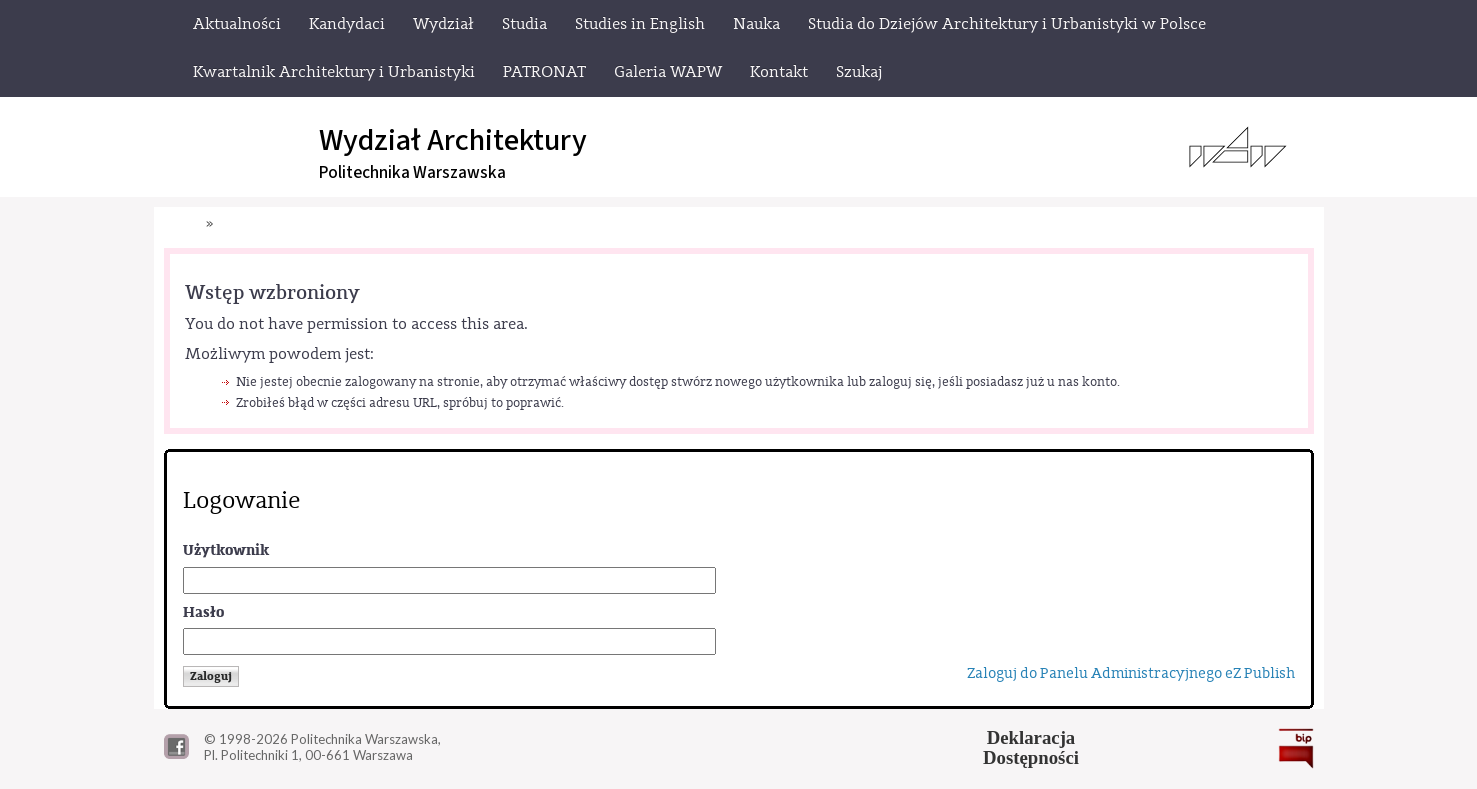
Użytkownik (226, 550)
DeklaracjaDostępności (1031, 748)
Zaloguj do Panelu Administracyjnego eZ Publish (1131, 673)
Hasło (203, 612)
